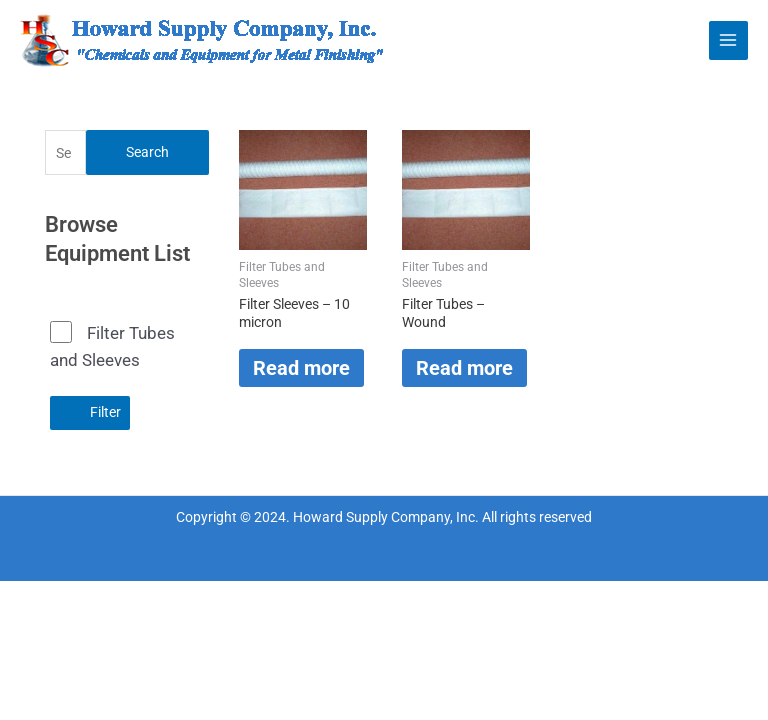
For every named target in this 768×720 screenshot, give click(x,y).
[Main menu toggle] (728, 40)
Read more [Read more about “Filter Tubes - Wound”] (464, 368)
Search (147, 152)
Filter (105, 412)
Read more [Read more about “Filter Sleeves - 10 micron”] (301, 368)
